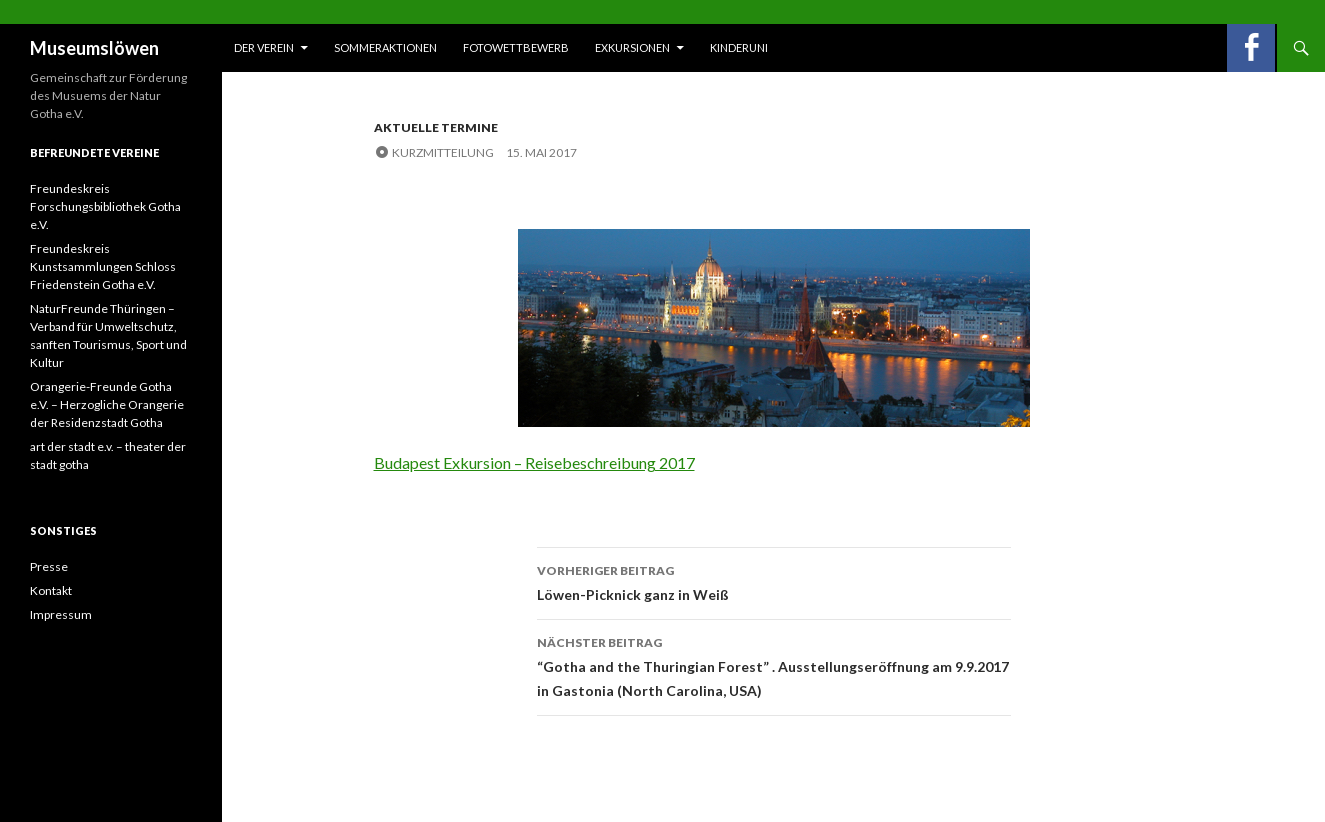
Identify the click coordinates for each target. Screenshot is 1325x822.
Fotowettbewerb (516, 47)
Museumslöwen (94, 48)
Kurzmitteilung (443, 152)
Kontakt (51, 590)
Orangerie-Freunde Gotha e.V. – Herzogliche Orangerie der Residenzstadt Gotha (107, 404)
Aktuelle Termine (436, 127)
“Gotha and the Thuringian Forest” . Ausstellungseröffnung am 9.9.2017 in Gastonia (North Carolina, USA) (774, 665)
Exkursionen (632, 47)
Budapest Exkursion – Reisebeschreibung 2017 (534, 462)
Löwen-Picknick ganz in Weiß (774, 581)
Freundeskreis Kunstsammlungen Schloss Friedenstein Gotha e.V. (103, 266)
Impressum (61, 614)
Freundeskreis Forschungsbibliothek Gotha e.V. (105, 206)
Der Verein (264, 47)
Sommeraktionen (385, 47)
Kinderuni (739, 47)
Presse (49, 566)
